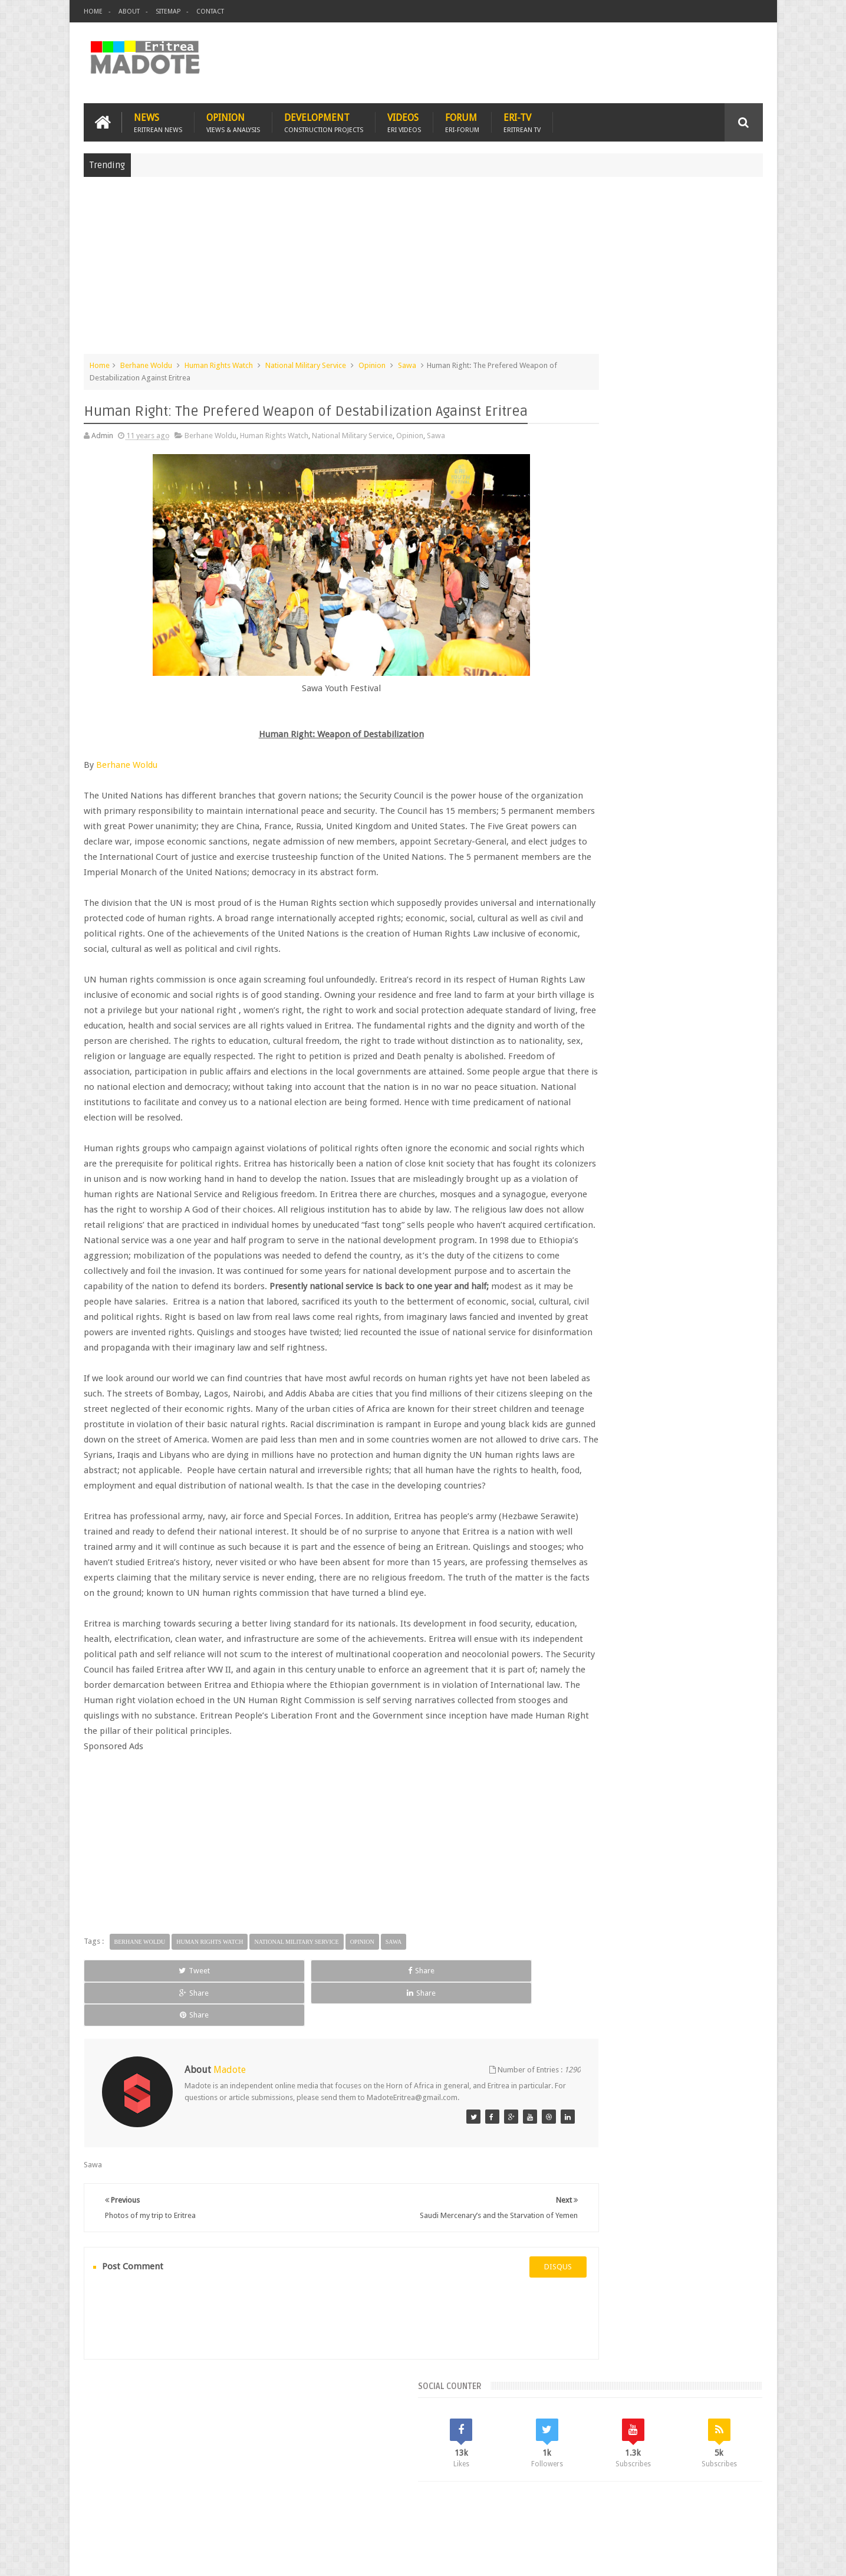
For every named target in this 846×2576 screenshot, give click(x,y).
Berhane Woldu (146, 361)
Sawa (407, 361)
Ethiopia (734, 961)
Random (728, 861)
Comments (660, 861)
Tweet (125, 2089)
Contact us (733, 2498)
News (158, 119)
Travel (258, 2498)
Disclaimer (745, 2557)
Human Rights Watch (219, 361)
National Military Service (305, 361)
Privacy (711, 2557)
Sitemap (168, 11)
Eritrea (669, 941)
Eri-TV (522, 119)
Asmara (576, 941)
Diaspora (206, 2498)
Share (216, 2089)
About (129, 11)
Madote (173, 2557)
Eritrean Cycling (717, 941)
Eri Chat (459, 2498)
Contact (210, 11)
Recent (592, 861)
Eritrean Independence (671, 961)
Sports (694, 981)
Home (93, 11)
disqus (491, 2353)
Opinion (233, 119)
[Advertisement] (423, 267)
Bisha (609, 941)
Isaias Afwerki (619, 981)
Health (573, 981)
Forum (462, 119)
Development (323, 119)
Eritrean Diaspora (592, 961)
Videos (404, 119)
